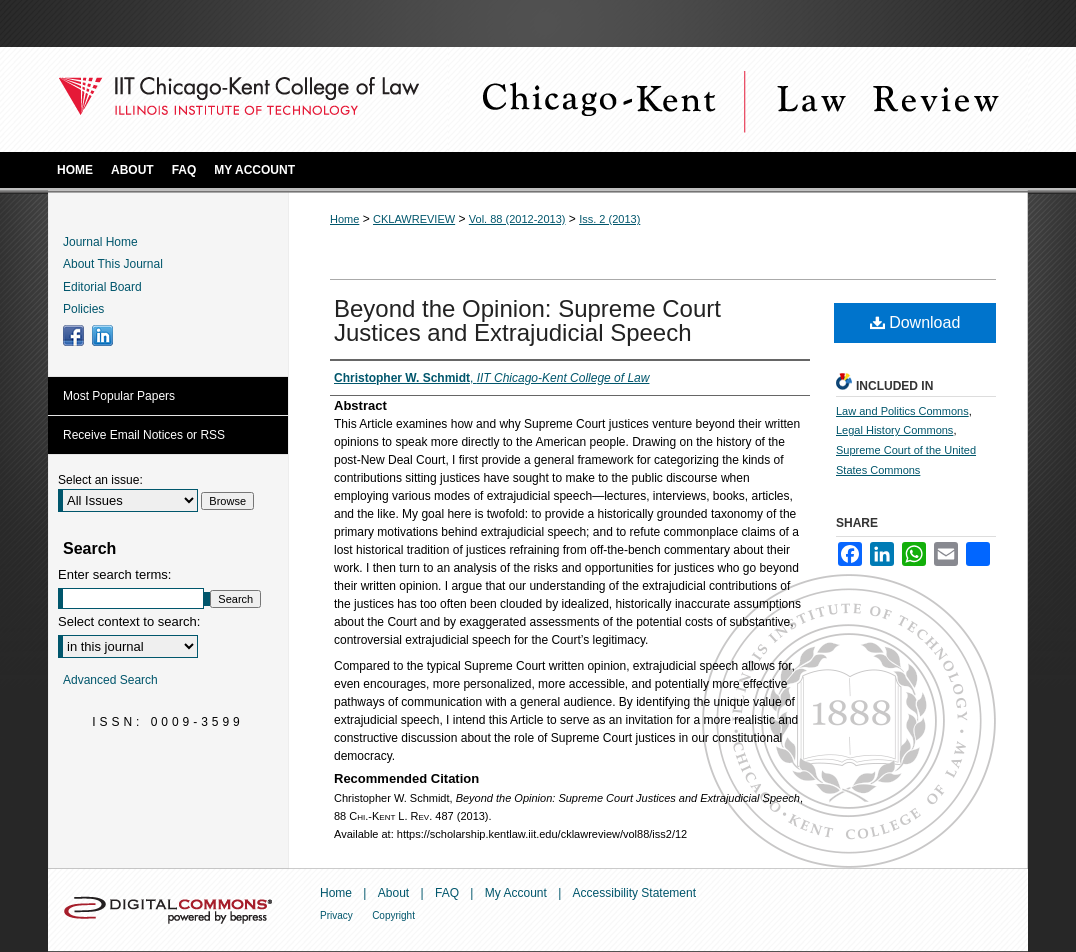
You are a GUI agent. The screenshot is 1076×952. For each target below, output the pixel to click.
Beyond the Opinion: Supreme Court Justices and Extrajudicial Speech (527, 320)
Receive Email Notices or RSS (144, 435)
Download (915, 322)
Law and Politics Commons (902, 411)
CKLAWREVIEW (414, 219)
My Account (516, 893)
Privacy (336, 915)
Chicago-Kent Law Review (738, 99)
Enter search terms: (114, 574)
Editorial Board (102, 287)
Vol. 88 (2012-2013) (517, 219)
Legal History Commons (894, 430)
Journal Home (100, 242)
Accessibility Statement (634, 893)
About (393, 893)
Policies (83, 309)
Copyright (393, 915)
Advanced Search (110, 680)
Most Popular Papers (119, 396)
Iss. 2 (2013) (609, 219)
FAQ (447, 893)
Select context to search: (129, 621)
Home (344, 219)
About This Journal (113, 264)
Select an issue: (100, 480)
